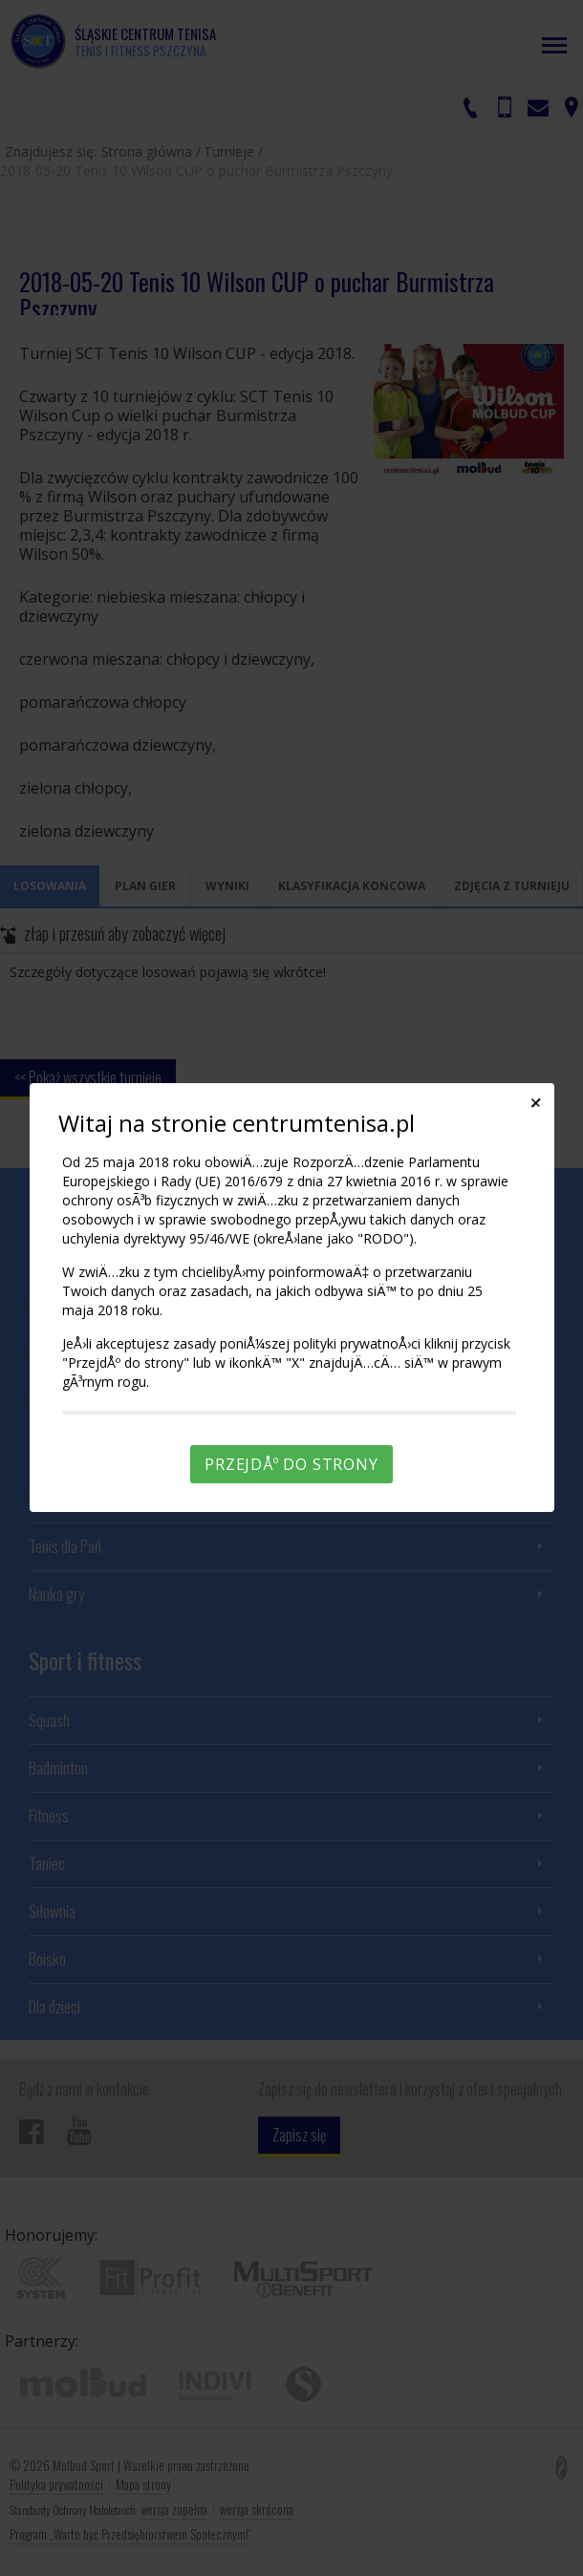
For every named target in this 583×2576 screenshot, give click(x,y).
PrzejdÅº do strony (291, 1464)
